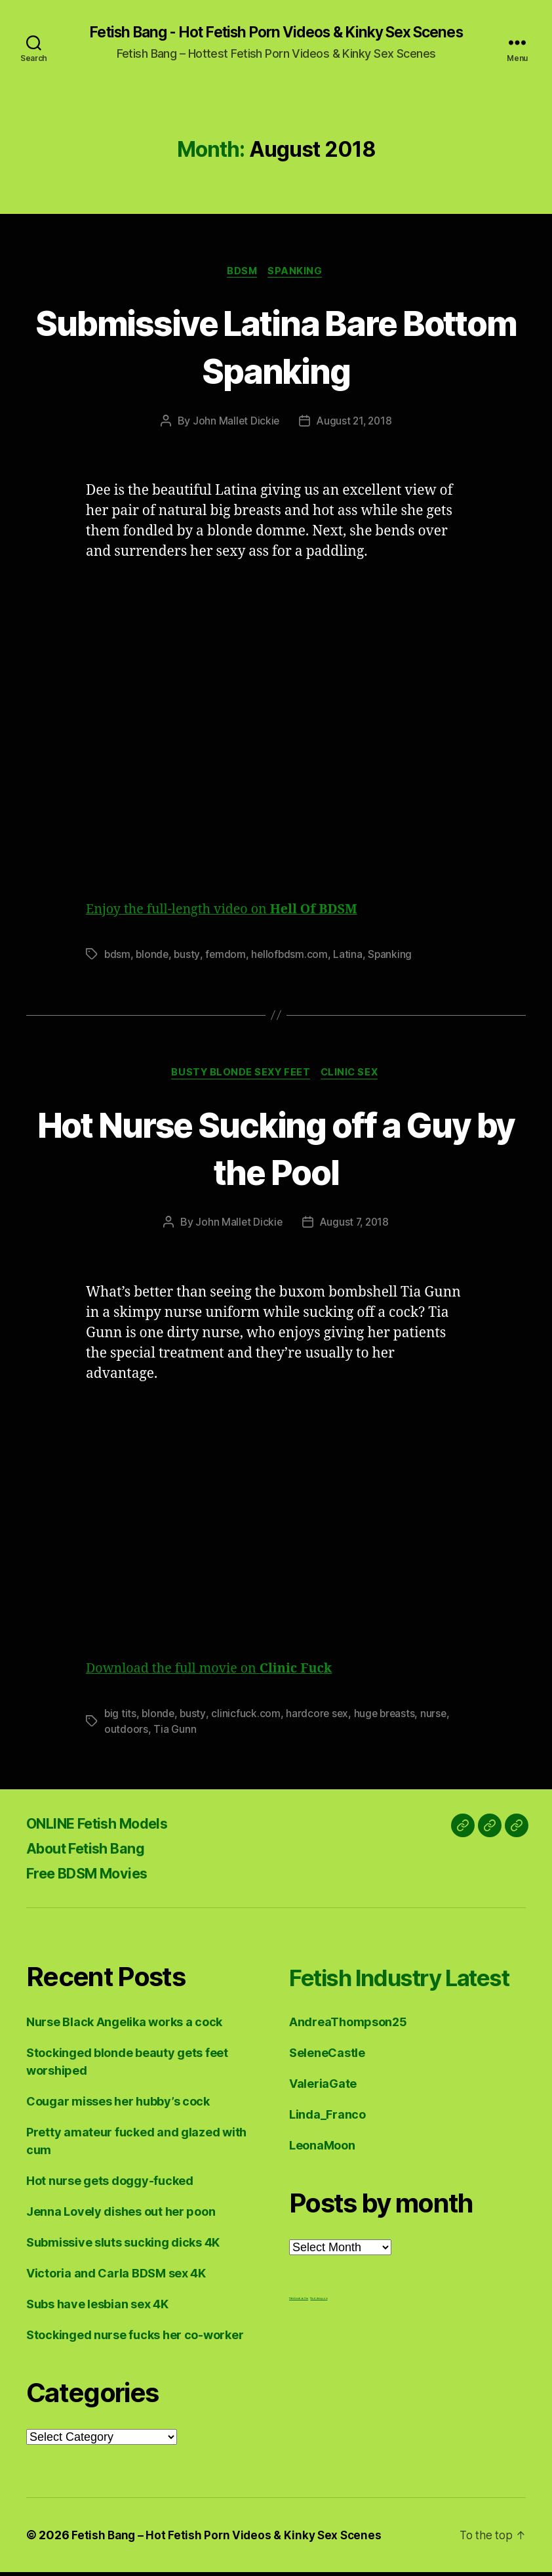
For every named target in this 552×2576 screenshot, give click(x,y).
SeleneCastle (327, 2089)
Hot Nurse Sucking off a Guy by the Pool (276, 1150)
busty (189, 956)
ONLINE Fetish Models (107, 1827)
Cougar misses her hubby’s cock (118, 2105)
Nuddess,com (318, 2335)
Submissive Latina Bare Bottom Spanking (275, 347)
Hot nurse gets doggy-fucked (109, 2185)
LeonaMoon (322, 2182)
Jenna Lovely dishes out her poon (120, 2215)
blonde (153, 956)
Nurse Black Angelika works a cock (124, 2026)
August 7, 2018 (355, 1225)
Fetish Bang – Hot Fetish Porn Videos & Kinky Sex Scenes (229, 2539)
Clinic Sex (353, 1076)
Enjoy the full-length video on (230, 912)
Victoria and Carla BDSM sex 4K (116, 2277)
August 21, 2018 (355, 423)
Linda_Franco (327, 2151)
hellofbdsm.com (292, 956)
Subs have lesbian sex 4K (97, 2308)
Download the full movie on (216, 1672)
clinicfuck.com (247, 1717)
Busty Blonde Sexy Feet (239, 1076)
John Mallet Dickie (235, 423)
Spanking (298, 273)
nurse (438, 1717)
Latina (351, 956)
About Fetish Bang (93, 1851)
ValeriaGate (323, 2120)
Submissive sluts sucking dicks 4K (123, 2246)
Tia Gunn (174, 1732)
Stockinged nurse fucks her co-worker (134, 2339)
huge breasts (388, 1717)
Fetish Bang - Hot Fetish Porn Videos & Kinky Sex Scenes (276, 33)
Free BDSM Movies (96, 1876)
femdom (227, 956)
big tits (120, 1717)
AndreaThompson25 (348, 2059)
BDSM (242, 273)
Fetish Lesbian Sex (298, 2335)
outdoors (126, 1732)
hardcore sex (319, 1717)
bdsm (117, 956)
